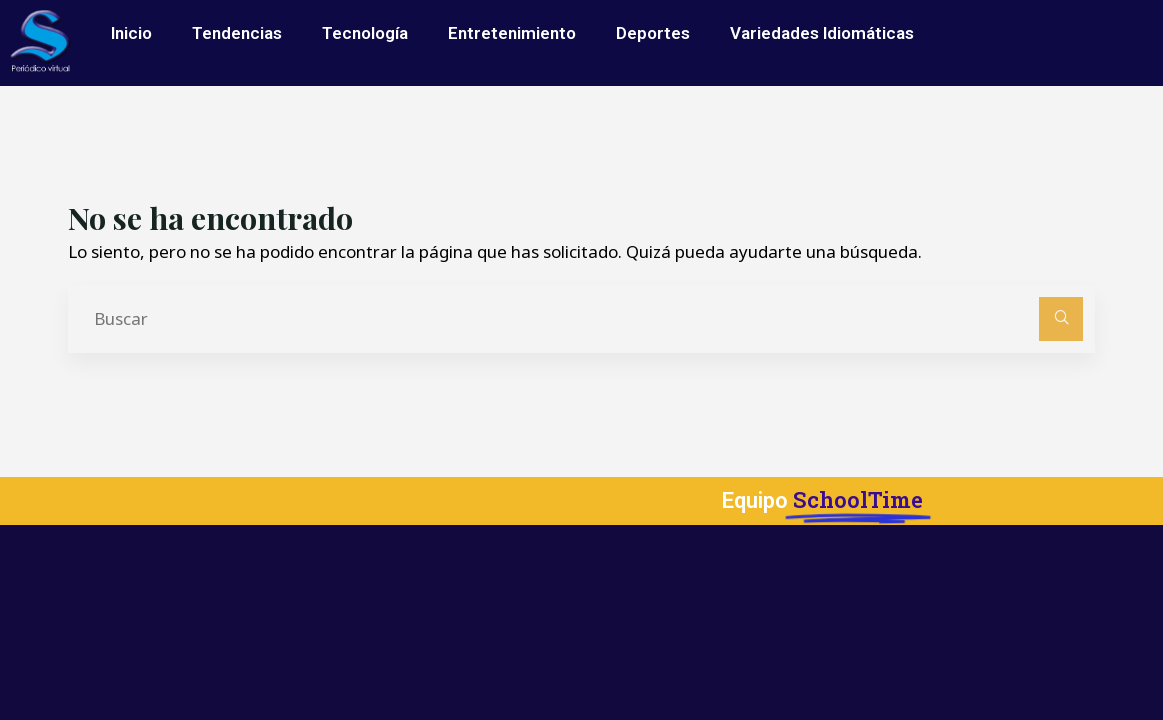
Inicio (131, 33)
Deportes (653, 33)
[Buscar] (1061, 319)
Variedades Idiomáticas (822, 33)
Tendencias (237, 33)
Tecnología (365, 33)
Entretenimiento (512, 33)
